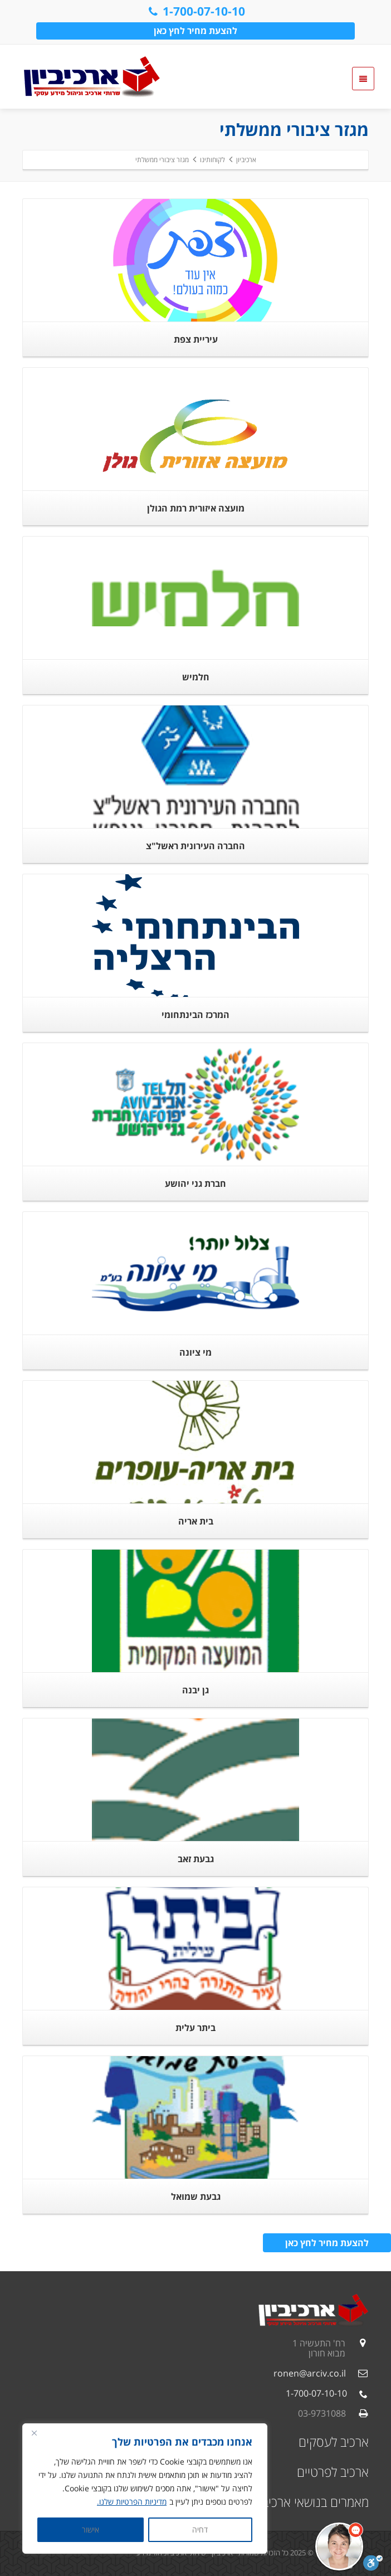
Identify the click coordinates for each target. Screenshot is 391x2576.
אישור (90, 2529)
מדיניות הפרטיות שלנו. (132, 2501)
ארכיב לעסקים (334, 2442)
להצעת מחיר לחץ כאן (195, 31)
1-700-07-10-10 (195, 11)
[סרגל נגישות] (373, 2563)
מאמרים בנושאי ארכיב (315, 2502)
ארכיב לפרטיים (333, 2472)
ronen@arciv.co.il (309, 2373)
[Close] (34, 2432)
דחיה (200, 2529)
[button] (339, 2546)
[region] (144, 2488)
